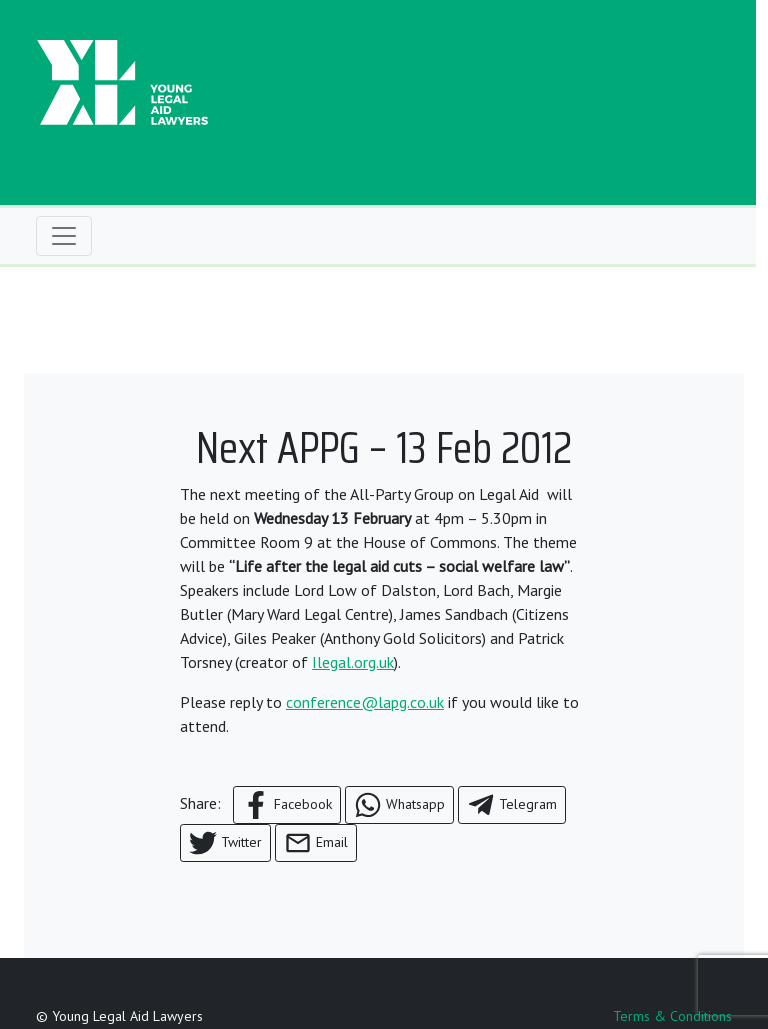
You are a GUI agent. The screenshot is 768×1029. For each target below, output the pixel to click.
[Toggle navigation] (64, 236)
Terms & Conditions (672, 1016)
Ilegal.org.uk (353, 662)
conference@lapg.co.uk (365, 702)
